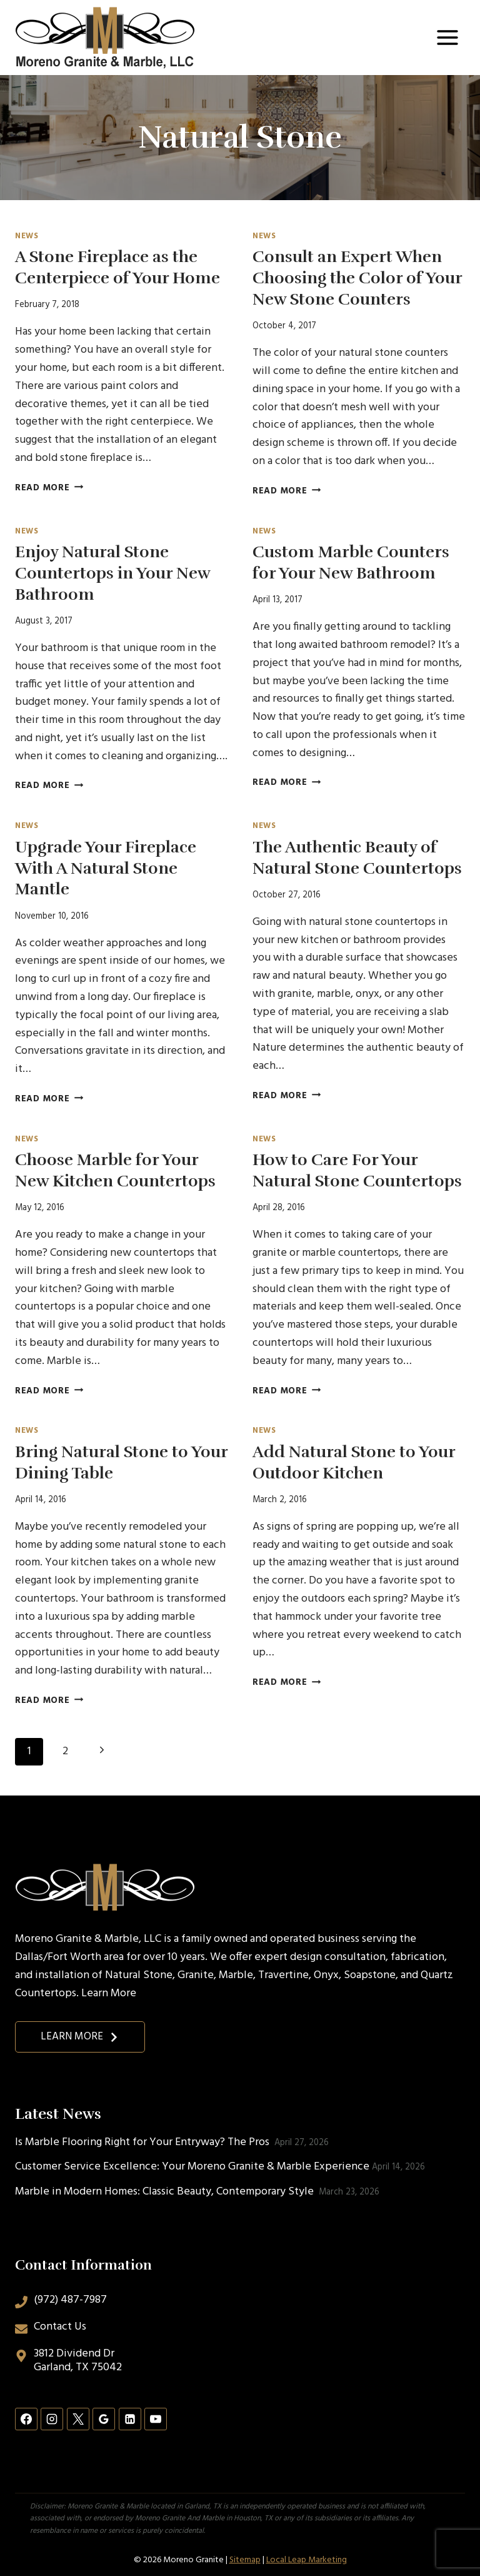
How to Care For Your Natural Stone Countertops (357, 1170)
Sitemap (245, 2560)
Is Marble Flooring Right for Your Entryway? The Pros (143, 2142)
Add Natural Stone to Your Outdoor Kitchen (353, 1462)
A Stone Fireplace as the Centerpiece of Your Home (117, 267)
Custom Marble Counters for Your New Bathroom (350, 562)
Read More (49, 488)
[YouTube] (155, 2419)
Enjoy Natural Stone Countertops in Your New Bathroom (112, 573)
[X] (78, 2419)
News (27, 236)
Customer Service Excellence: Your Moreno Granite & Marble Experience (192, 2167)
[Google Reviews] (103, 2419)
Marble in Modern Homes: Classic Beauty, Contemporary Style (165, 2192)
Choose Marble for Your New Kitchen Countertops (115, 1170)
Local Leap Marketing (306, 2560)
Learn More (108, 1993)
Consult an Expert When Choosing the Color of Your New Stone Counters (357, 278)
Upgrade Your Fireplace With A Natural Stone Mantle (105, 868)
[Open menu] (447, 37)
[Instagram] (52, 2419)
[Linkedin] (130, 2419)
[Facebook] (26, 2419)
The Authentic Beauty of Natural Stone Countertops (357, 858)
